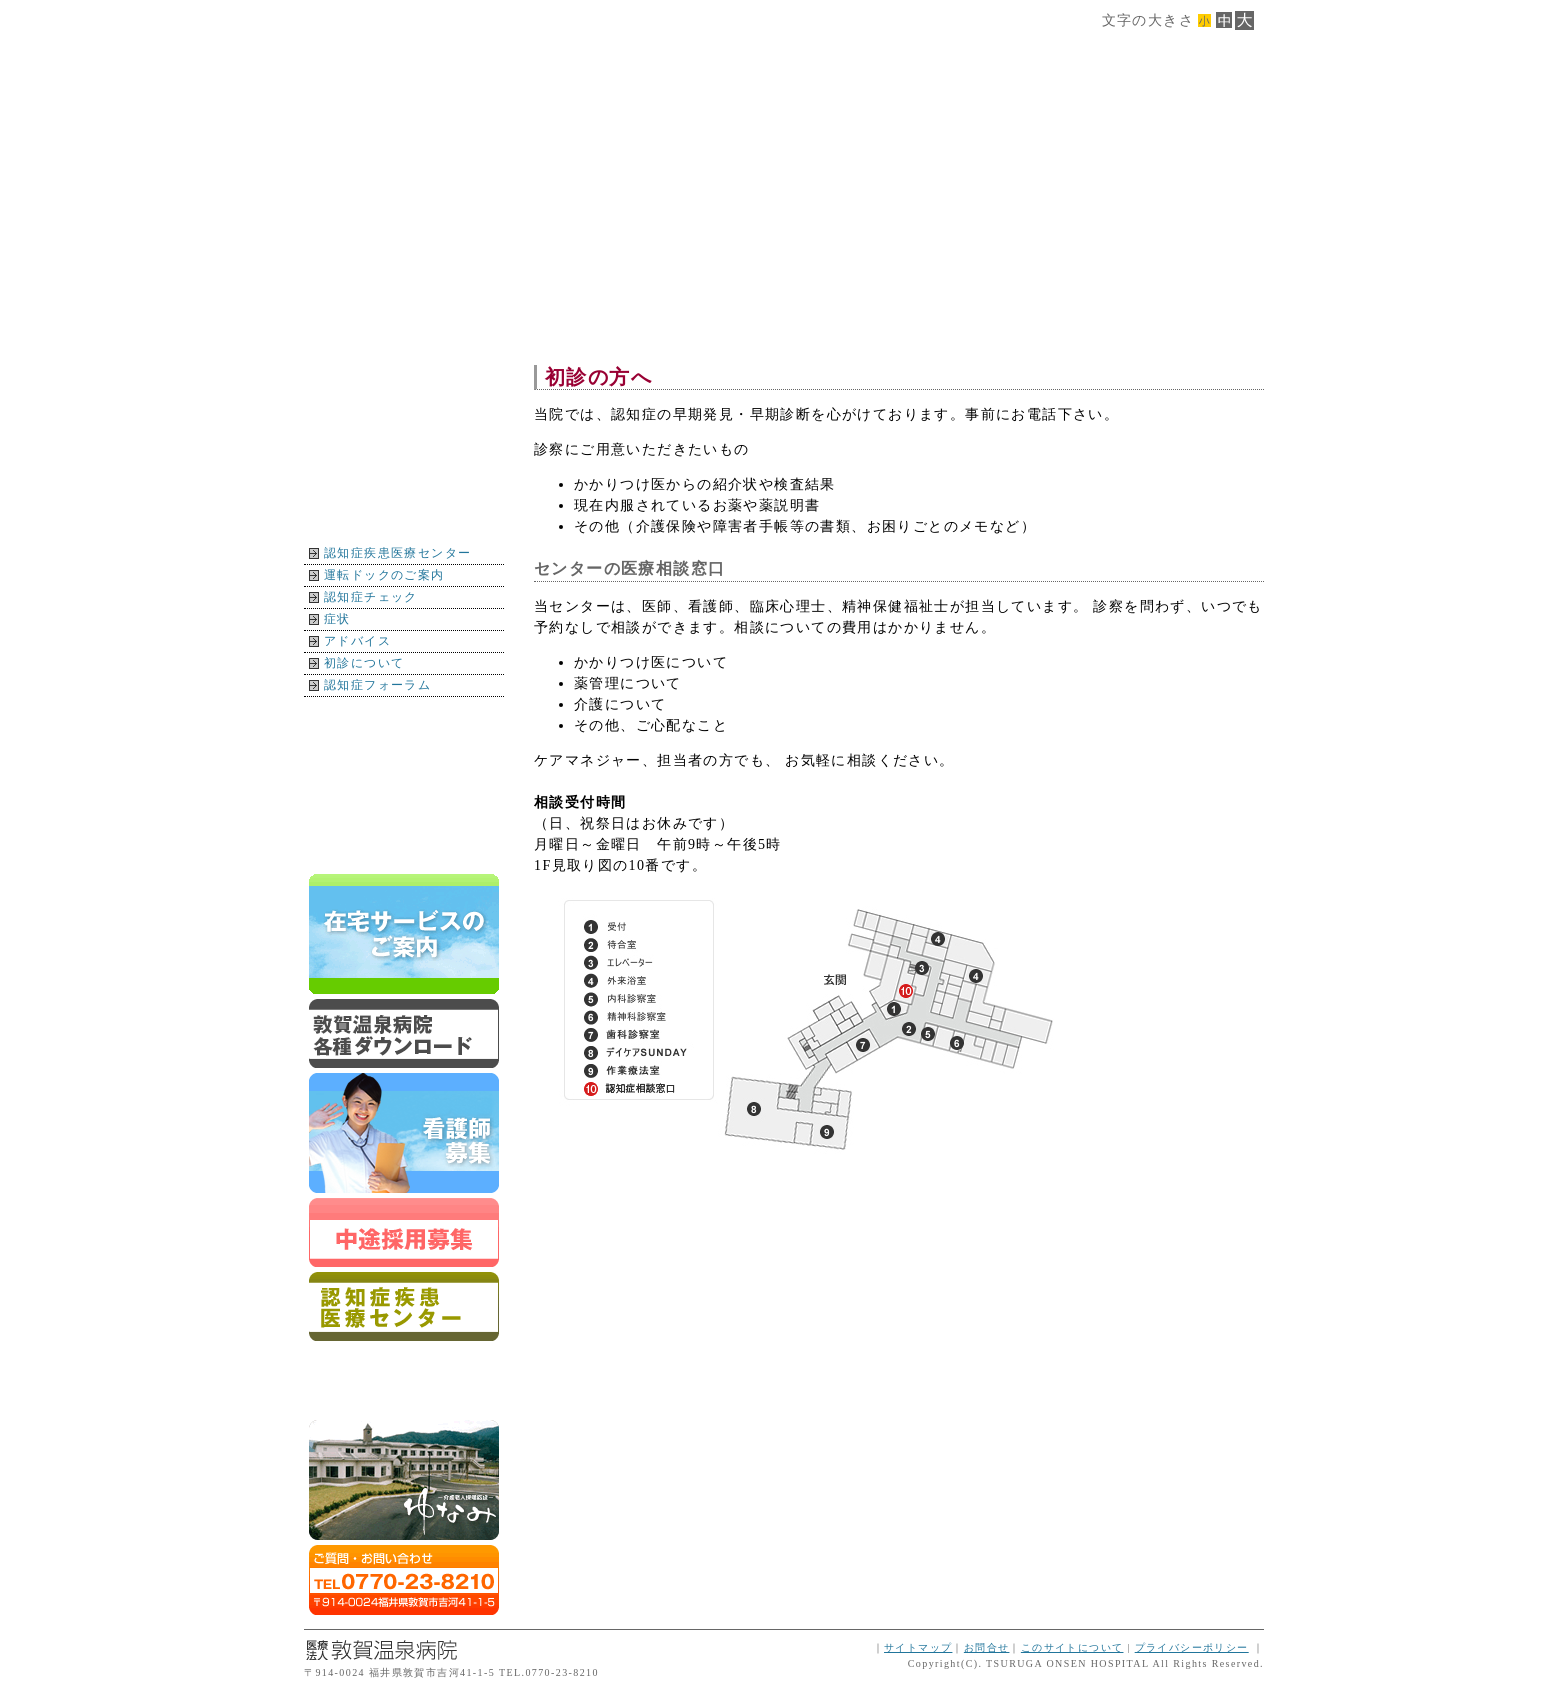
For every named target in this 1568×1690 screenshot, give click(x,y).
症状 (337, 619)
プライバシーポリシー (1192, 1647)
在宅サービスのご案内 (404, 934)
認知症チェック (371, 597)
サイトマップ (918, 1647)
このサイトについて (1072, 1647)
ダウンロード (404, 1033)
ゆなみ (404, 1480)
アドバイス (357, 641)
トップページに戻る (404, 847)
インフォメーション (404, 761)
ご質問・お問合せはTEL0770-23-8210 (404, 1580)
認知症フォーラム (377, 685)
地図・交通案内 (404, 718)
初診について (364, 663)
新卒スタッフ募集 (404, 1133)
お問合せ (987, 1647)
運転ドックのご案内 (384, 575)
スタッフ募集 (404, 1232)
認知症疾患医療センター (397, 553)
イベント (404, 804)
